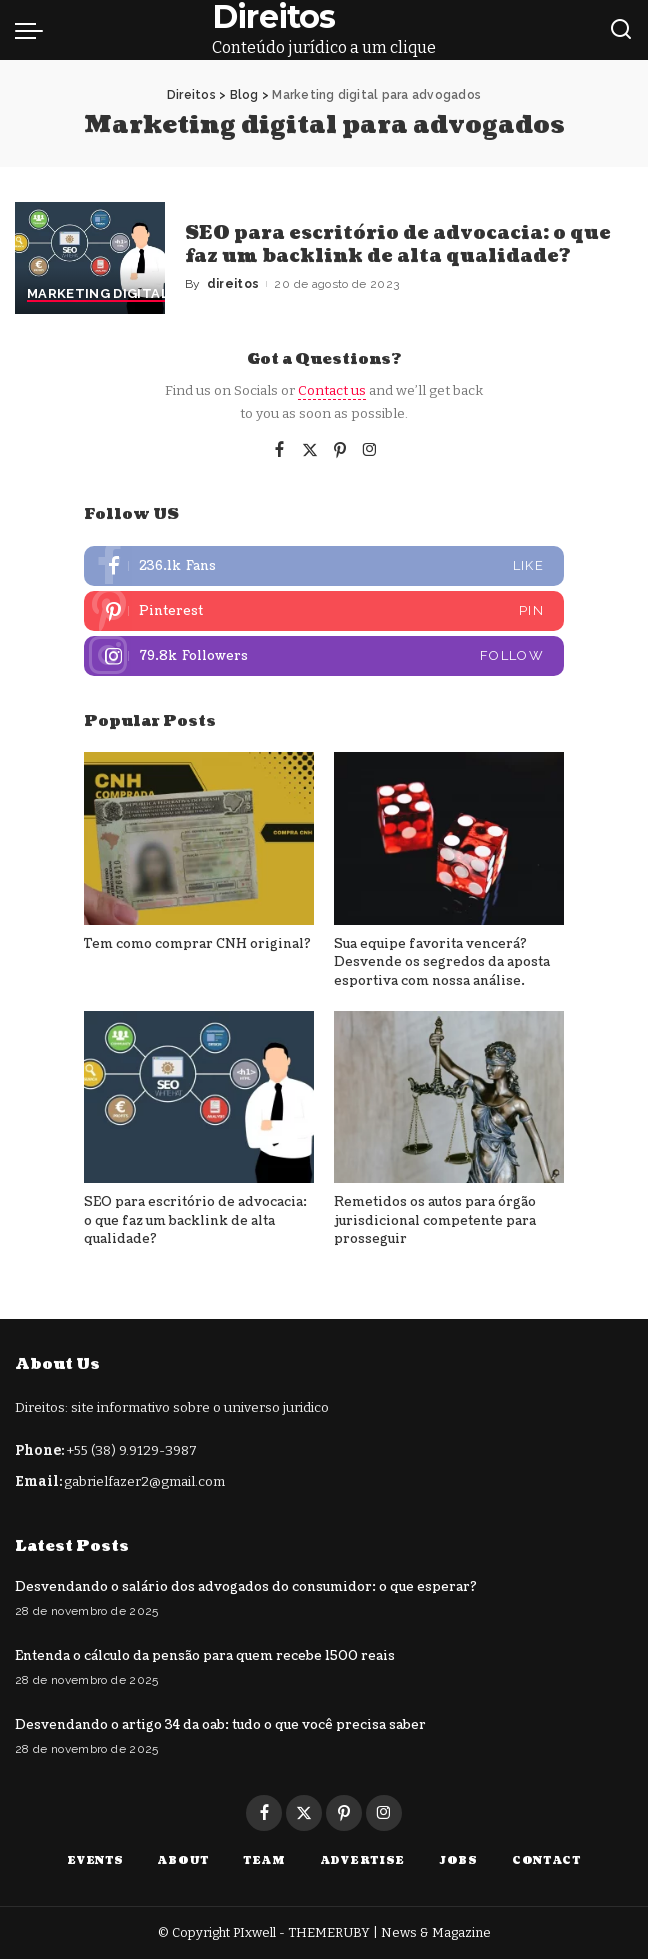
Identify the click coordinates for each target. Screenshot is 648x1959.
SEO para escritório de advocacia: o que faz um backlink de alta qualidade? (398, 245)
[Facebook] (279, 451)
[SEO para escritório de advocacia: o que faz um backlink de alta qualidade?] (90, 258)
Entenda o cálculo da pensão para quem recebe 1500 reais (205, 1656)
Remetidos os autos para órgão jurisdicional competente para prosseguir (435, 1220)
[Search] (621, 30)
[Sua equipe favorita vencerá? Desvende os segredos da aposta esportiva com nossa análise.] (449, 838)
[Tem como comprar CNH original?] (199, 838)
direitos (233, 284)
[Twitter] (310, 451)
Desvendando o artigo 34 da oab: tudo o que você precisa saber (220, 1725)
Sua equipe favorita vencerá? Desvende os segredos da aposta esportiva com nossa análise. (442, 962)
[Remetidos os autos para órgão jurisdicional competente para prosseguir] (449, 1097)
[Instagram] (370, 451)
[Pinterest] (340, 451)
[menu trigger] (34, 30)
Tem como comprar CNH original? (197, 944)
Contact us (332, 390)
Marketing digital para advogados (163, 294)
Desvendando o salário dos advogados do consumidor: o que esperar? (246, 1587)
